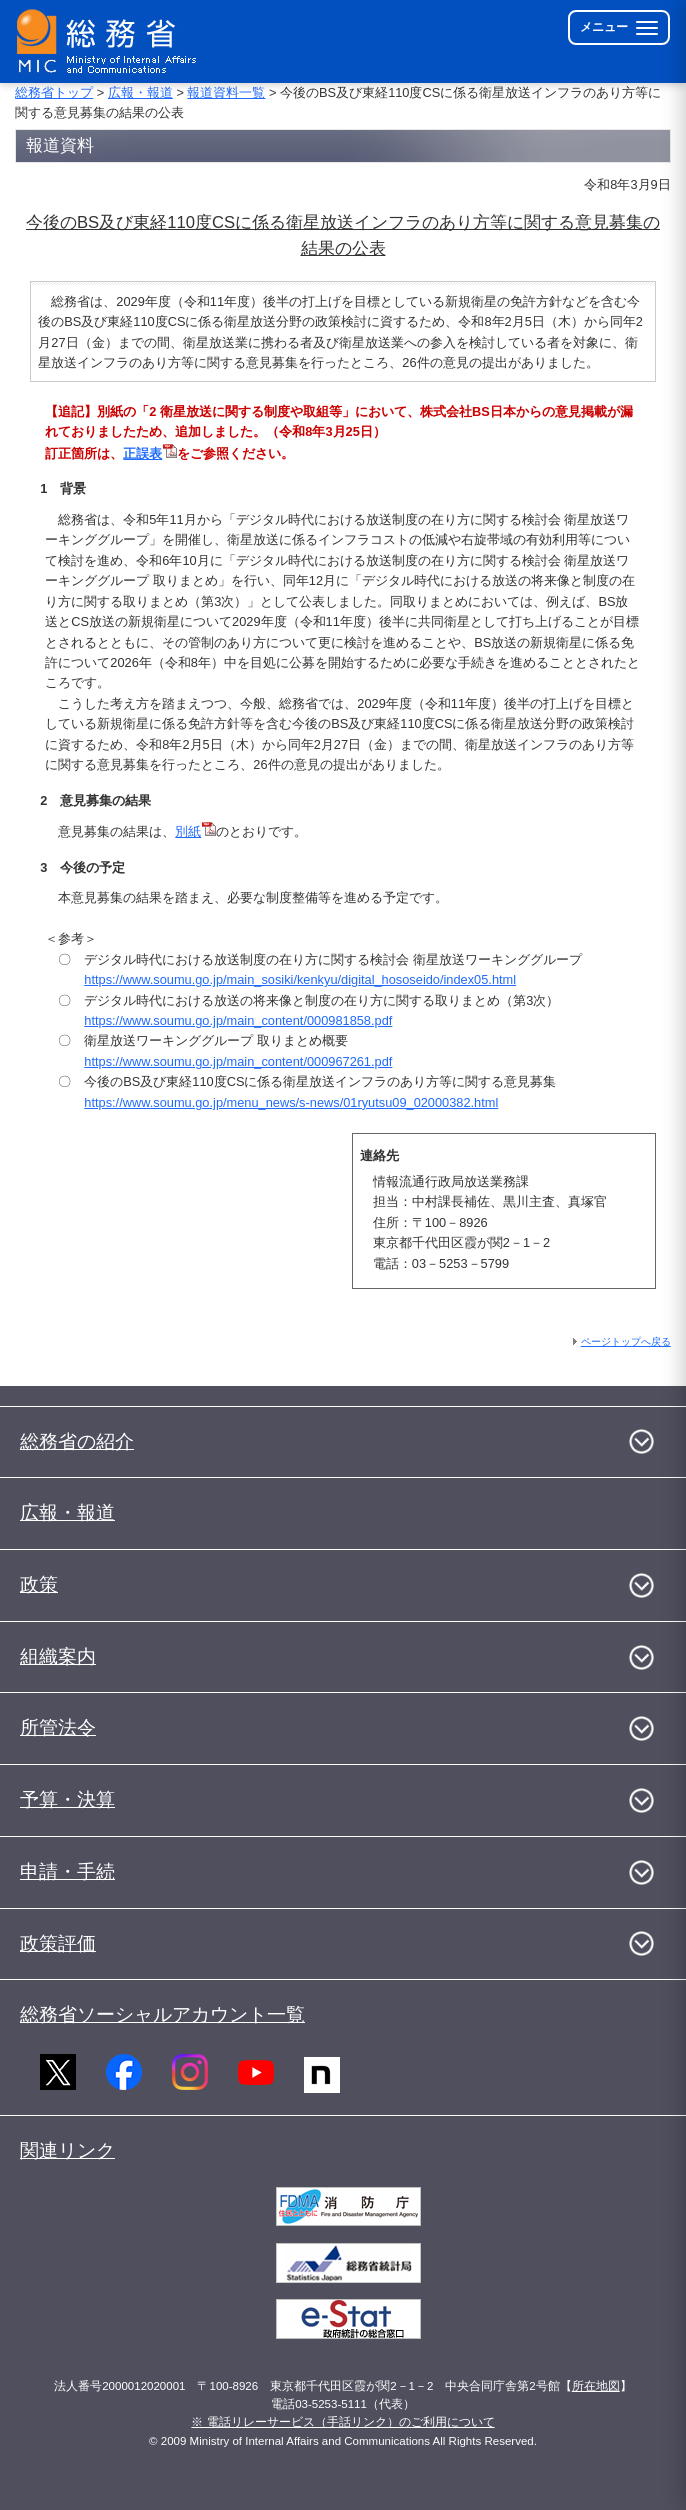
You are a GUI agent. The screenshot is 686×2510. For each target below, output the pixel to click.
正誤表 (150, 453)
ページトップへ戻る (626, 1341)
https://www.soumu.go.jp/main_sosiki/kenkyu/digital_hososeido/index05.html (300, 979)
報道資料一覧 (226, 92)
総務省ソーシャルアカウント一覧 (162, 2014)
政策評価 (58, 1943)
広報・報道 (140, 92)
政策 (39, 1584)
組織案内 (58, 1656)
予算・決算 (67, 1799)
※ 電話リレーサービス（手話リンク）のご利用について (342, 2422)
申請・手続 (67, 1871)
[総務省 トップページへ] (111, 41)
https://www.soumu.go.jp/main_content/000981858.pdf (238, 1020)
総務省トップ (54, 92)
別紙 (188, 831)
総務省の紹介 (77, 1441)
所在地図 (596, 2386)
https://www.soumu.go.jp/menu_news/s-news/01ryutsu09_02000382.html (291, 1102)
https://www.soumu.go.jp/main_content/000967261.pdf (238, 1061)
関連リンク (67, 2150)
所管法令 (58, 1727)
